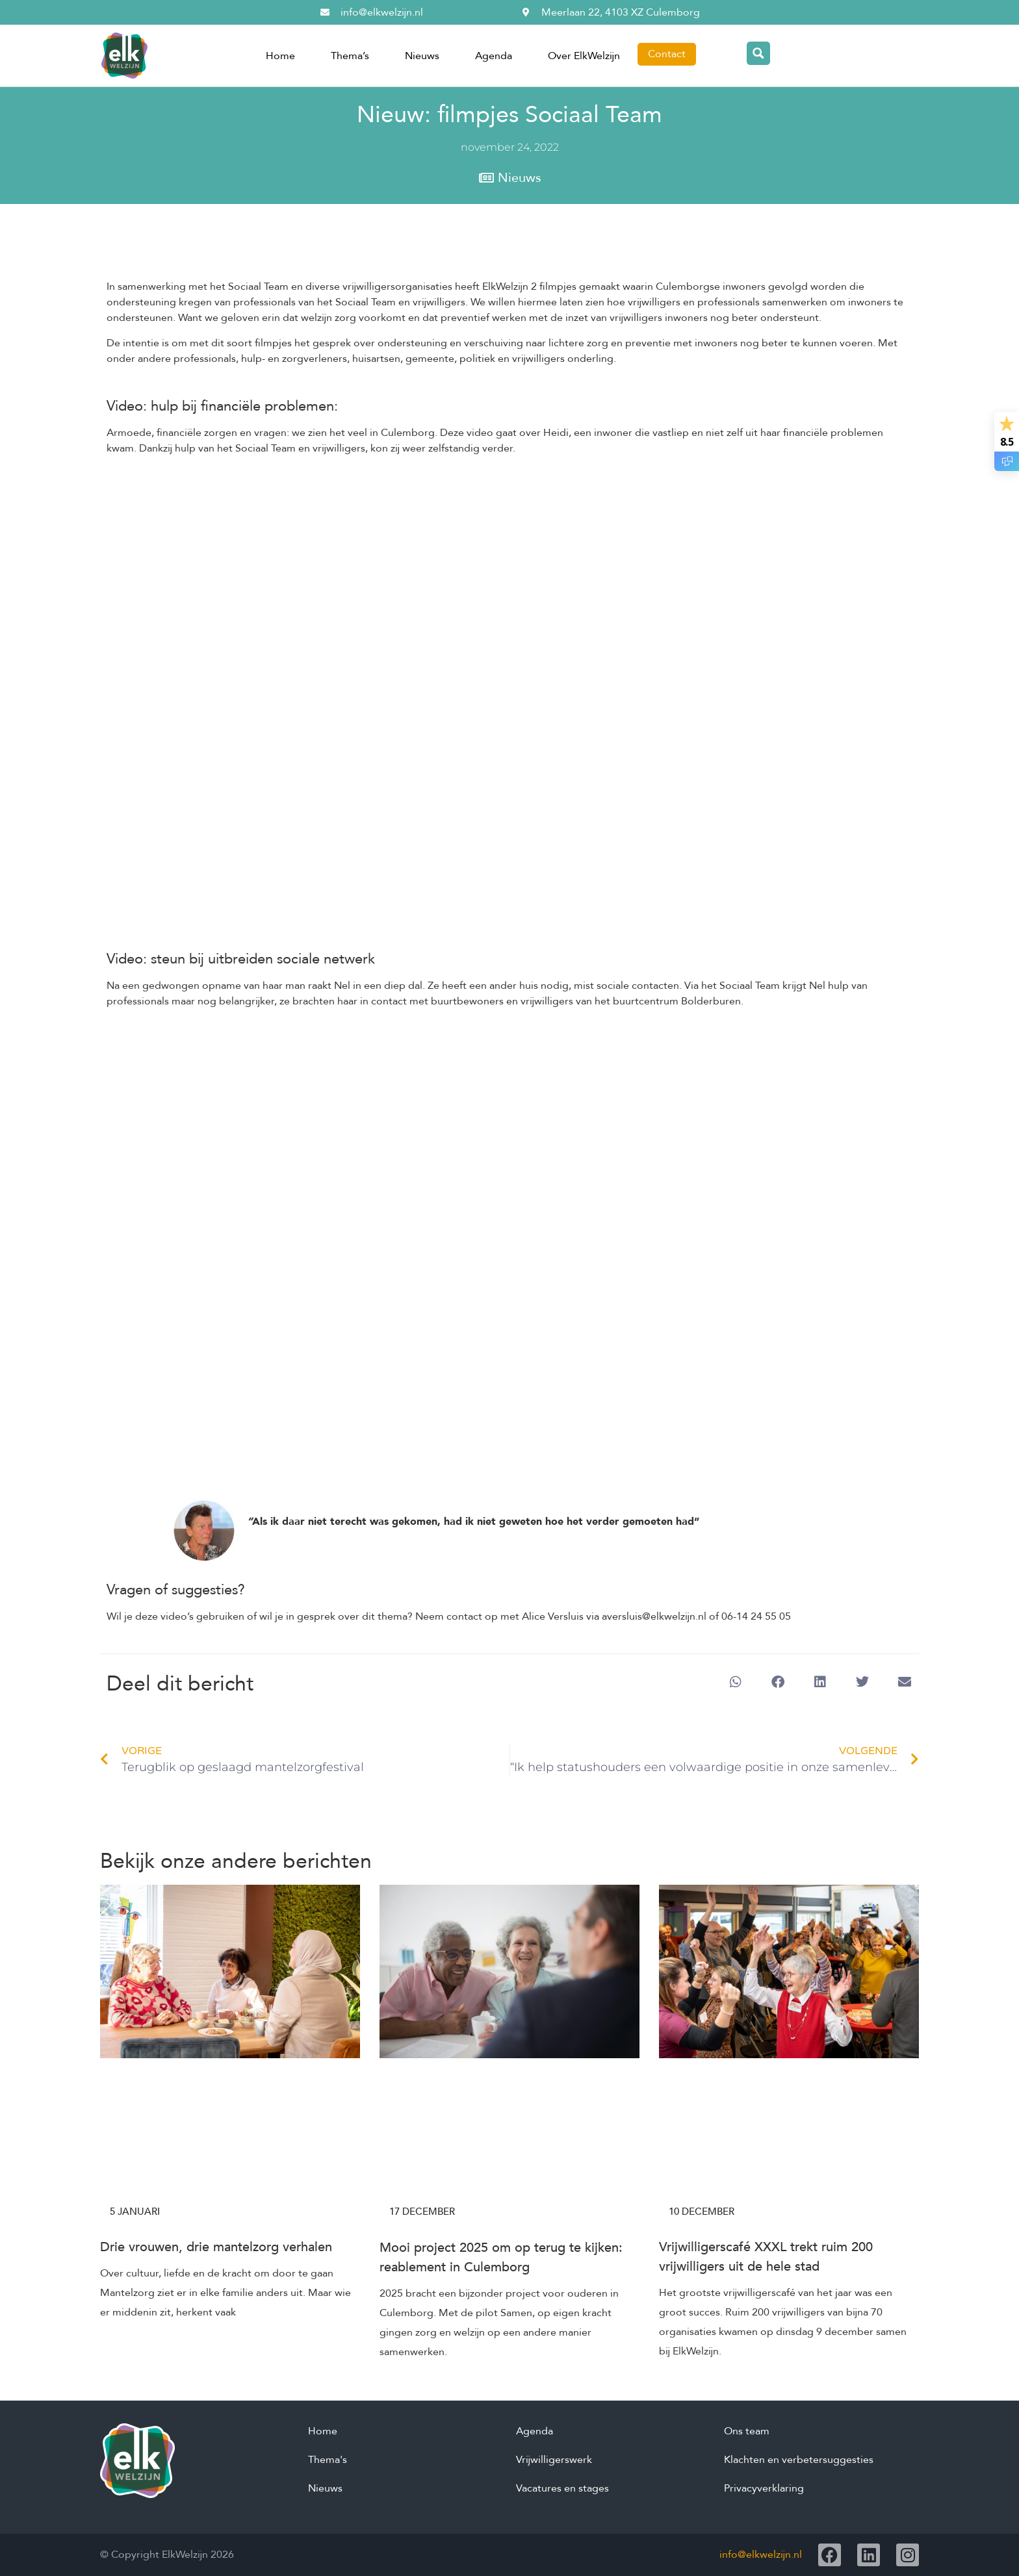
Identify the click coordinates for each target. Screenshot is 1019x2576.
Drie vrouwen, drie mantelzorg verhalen (216, 2247)
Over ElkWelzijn (584, 56)
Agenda (493, 56)
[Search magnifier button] (758, 53)
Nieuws (422, 56)
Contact (667, 54)
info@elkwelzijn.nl (760, 2554)
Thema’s (350, 56)
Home (280, 56)
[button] (735, 1681)
